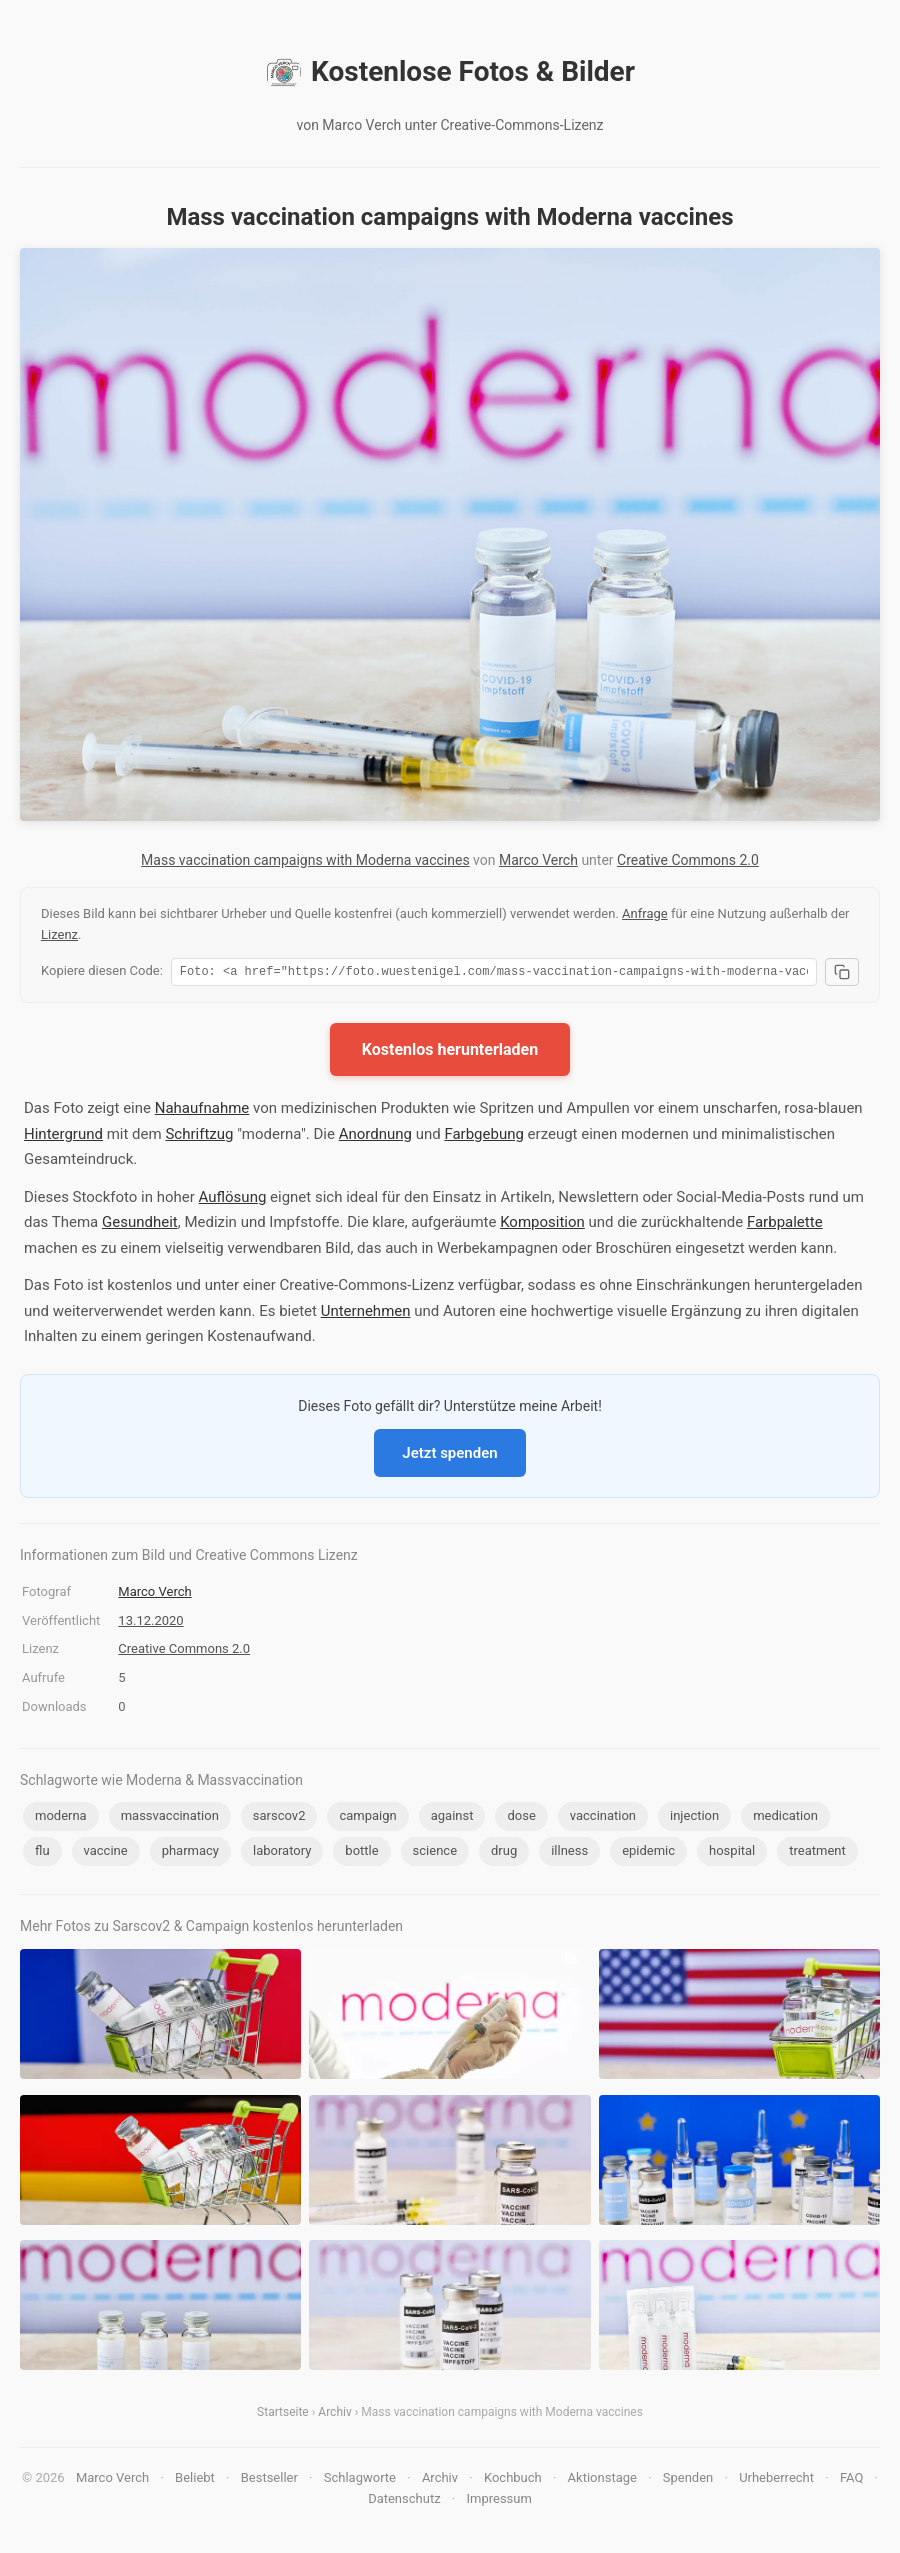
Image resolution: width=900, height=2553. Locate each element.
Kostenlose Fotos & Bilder (450, 72)
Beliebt (195, 2480)
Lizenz (59, 934)
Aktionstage (602, 2480)
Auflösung (233, 1200)
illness (569, 1853)
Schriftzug (199, 1137)
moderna (61, 1818)
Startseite (283, 2415)
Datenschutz (404, 2501)
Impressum (498, 2501)
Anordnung (375, 1137)
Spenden (688, 2480)
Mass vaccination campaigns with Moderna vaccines (305, 860)
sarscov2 (279, 1818)
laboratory (282, 1853)
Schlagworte (360, 2480)
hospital (732, 1853)
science (435, 1853)
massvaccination (170, 1818)
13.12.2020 (150, 1623)
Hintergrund (63, 1137)
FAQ (851, 2480)
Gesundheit (140, 1225)
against (452, 1818)
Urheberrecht (776, 2480)
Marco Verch (538, 860)
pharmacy (190, 1853)
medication (785, 1818)
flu (42, 1853)
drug (504, 1853)
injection (694, 1818)
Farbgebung (483, 1137)
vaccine (106, 1853)
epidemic (648, 1853)
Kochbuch (513, 2480)
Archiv (334, 2415)
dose (521, 1818)
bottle (361, 1853)
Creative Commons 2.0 (688, 860)
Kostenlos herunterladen (450, 1052)
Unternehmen (366, 1314)
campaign (367, 1818)
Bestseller (269, 2480)
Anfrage (645, 913)
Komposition (542, 1225)
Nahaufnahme (202, 1111)
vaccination (603, 1818)
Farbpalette (785, 1225)
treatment (817, 1853)
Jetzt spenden (449, 1456)
